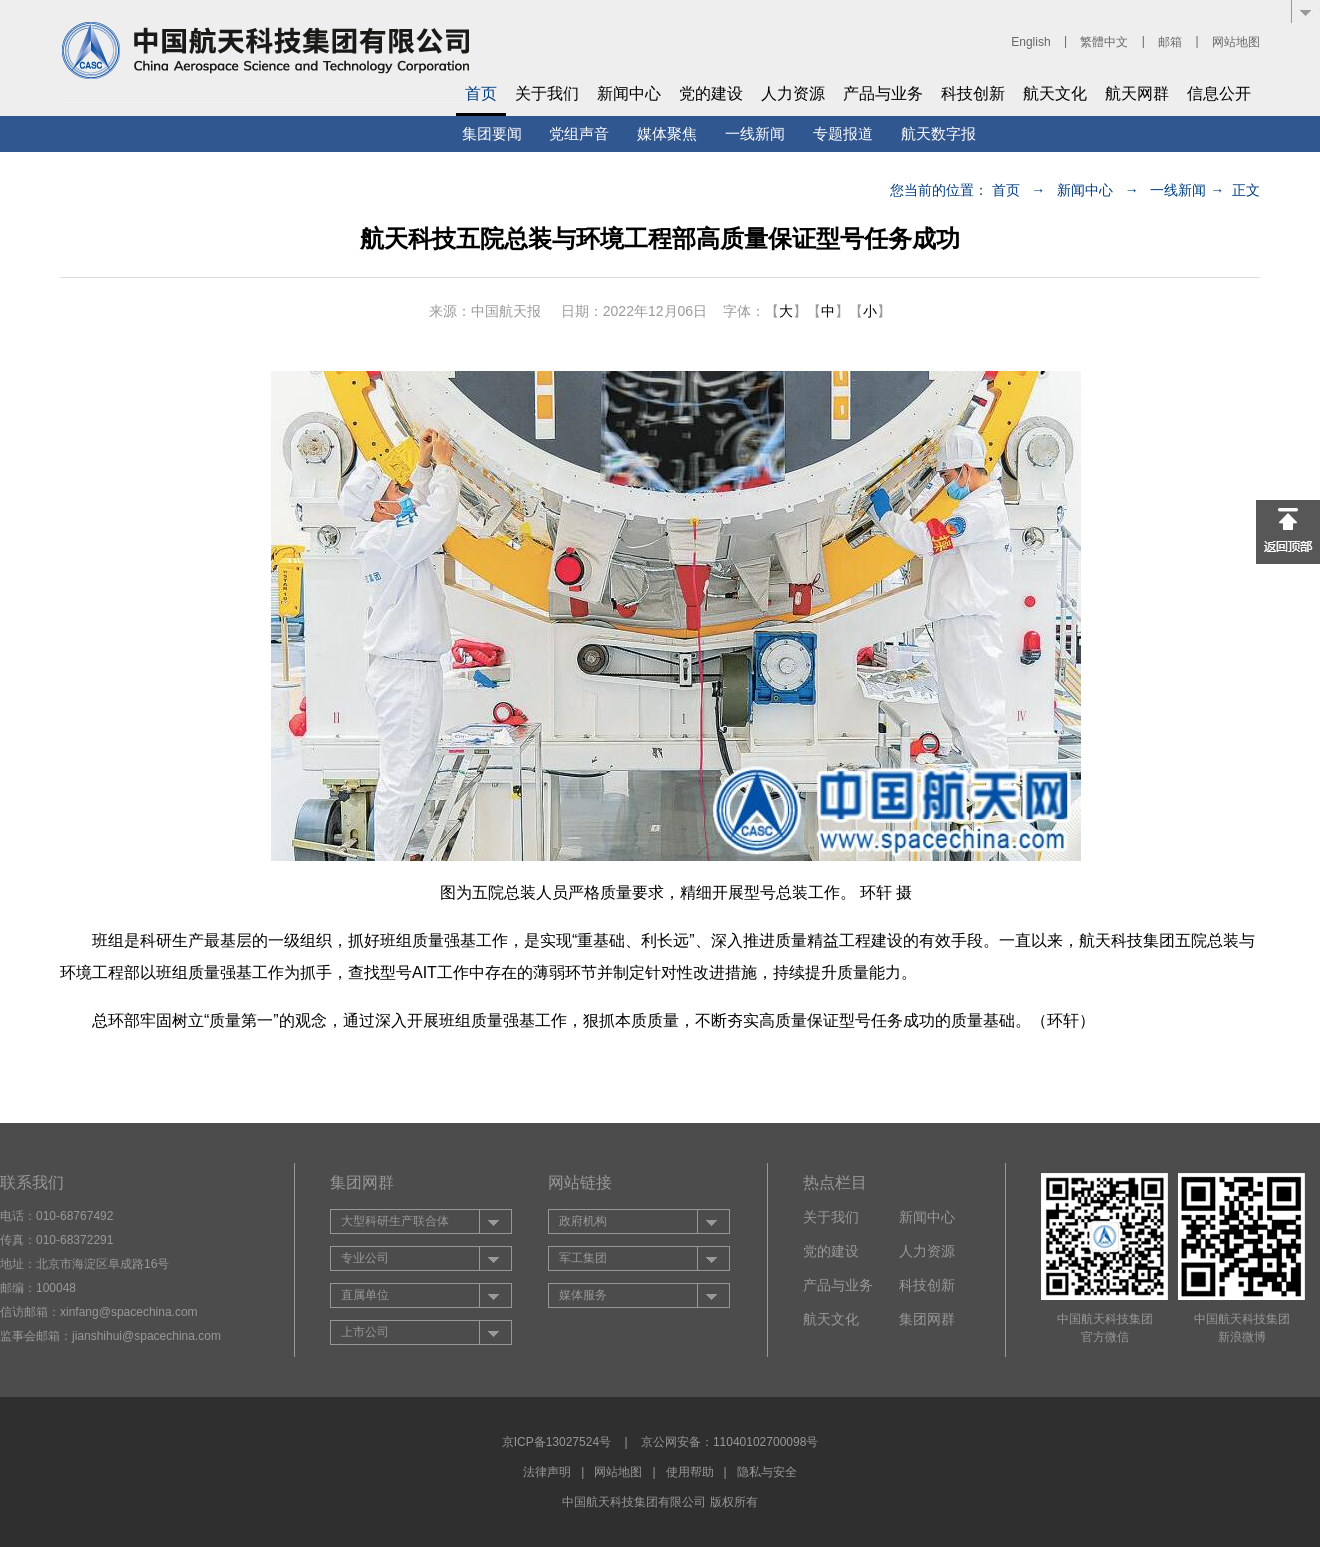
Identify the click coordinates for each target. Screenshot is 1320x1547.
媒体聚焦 (667, 133)
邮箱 (1170, 42)
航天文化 (1055, 93)
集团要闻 (492, 133)
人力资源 (793, 93)
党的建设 (711, 93)
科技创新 (973, 93)
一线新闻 (755, 133)
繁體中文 (1104, 42)
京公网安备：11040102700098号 (729, 1442)
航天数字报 (938, 133)
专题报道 (843, 133)
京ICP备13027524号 (556, 1442)
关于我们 (547, 93)
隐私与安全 (767, 1472)
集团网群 (927, 1319)
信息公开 (1219, 93)
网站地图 (1236, 42)
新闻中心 (629, 93)
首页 (481, 93)
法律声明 (547, 1472)
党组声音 (579, 133)
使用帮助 (690, 1472)
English (1030, 42)
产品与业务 (883, 93)
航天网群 (1137, 93)
